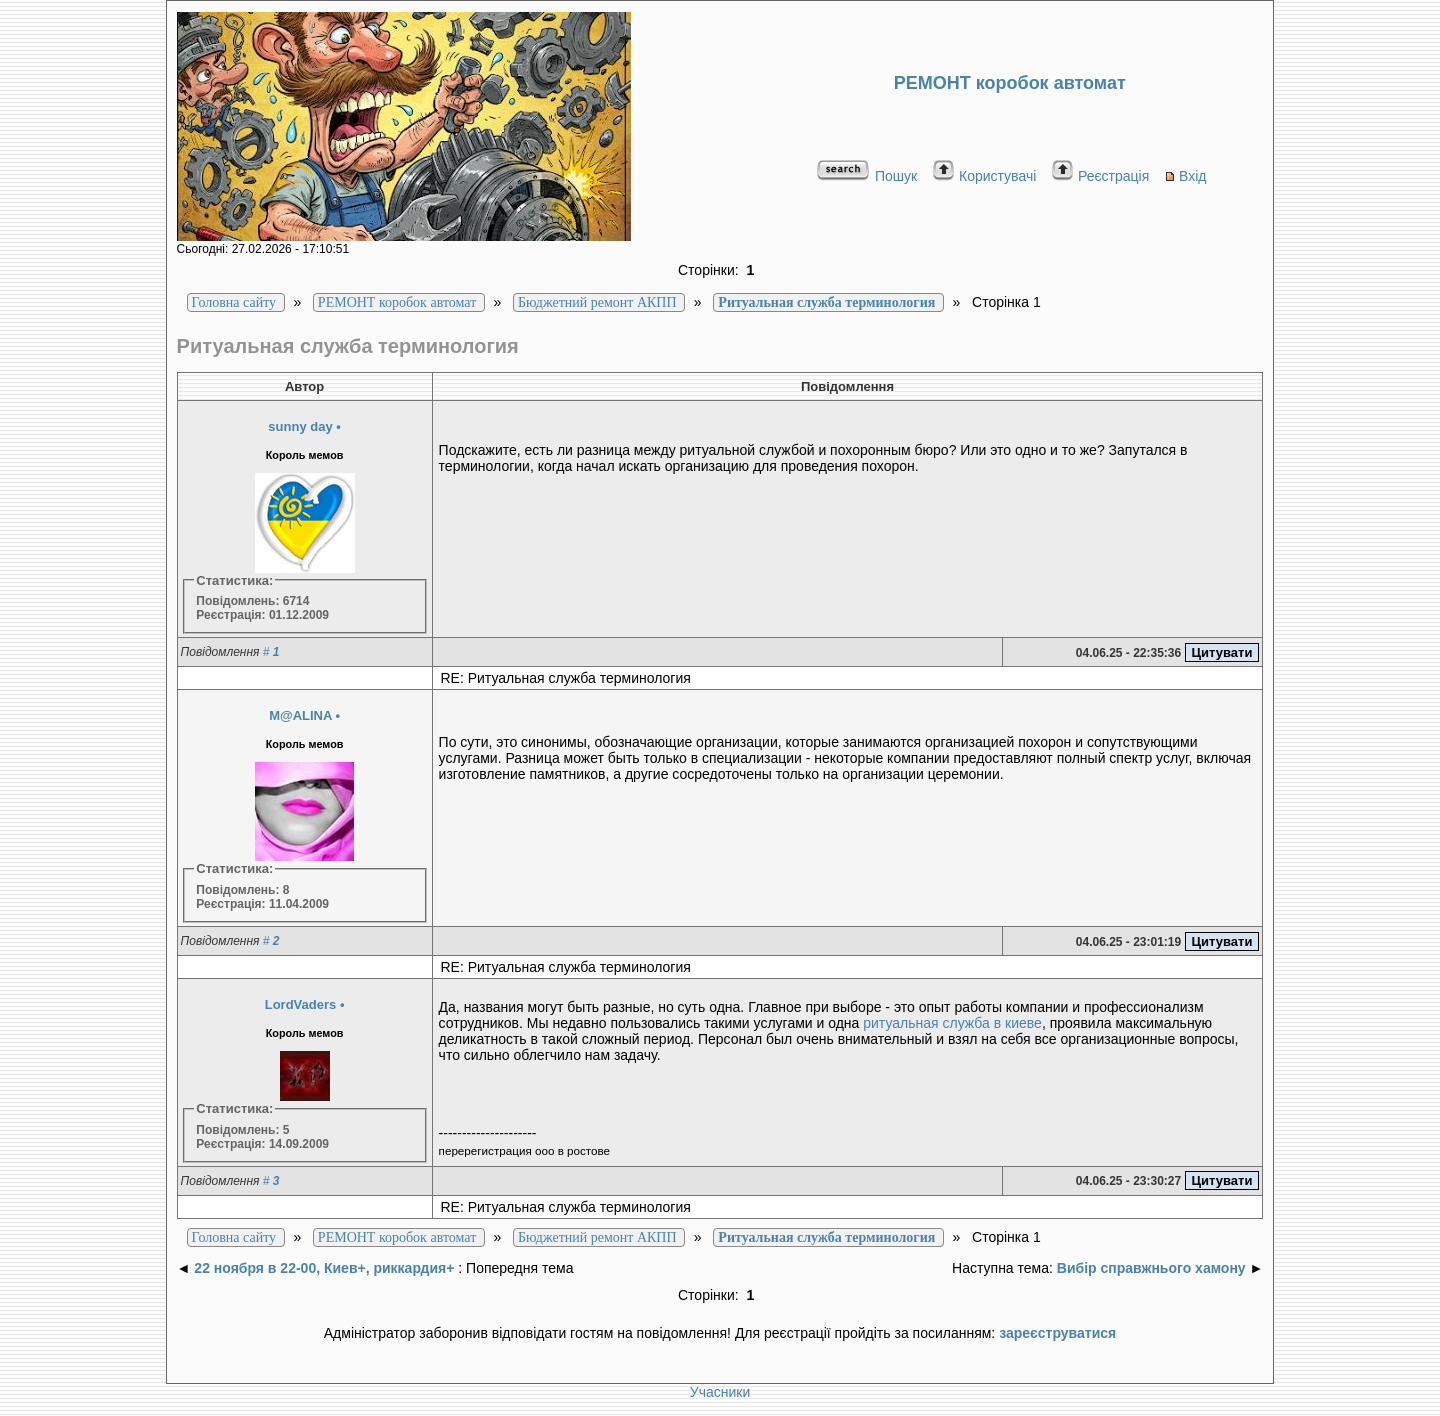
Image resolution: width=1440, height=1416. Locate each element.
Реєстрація (1100, 176)
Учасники (720, 1392)
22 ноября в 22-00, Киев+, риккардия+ (324, 1268)
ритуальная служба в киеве (952, 1023)
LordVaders (301, 1004)
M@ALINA (300, 715)
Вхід (1185, 176)
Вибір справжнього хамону (1151, 1268)
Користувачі (984, 176)
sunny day (300, 426)
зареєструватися (1057, 1333)
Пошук (866, 176)
